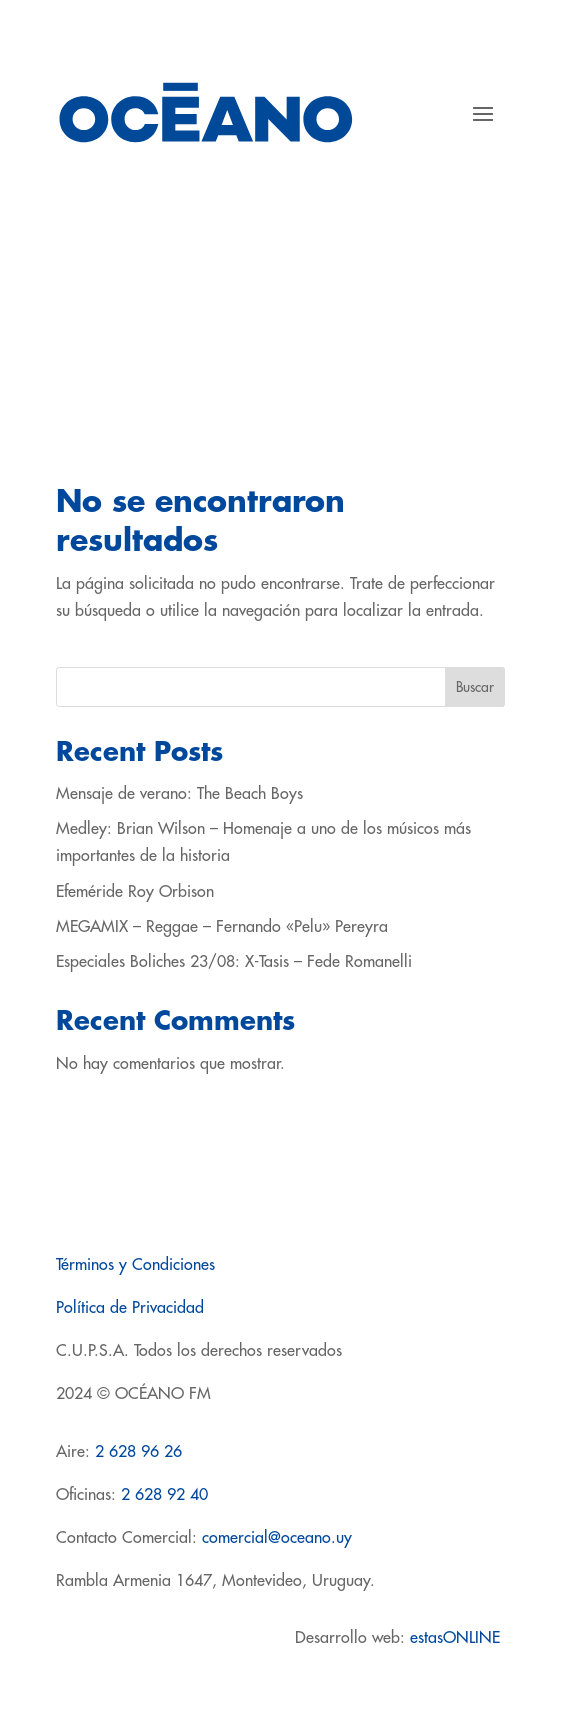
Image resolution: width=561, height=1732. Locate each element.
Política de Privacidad (130, 1308)
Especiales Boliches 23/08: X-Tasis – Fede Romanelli (234, 962)
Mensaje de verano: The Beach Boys (179, 794)
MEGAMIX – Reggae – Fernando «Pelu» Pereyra (222, 927)
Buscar (475, 687)
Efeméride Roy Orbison (135, 892)
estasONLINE (457, 1638)
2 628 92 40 (164, 1495)
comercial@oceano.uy (277, 1538)
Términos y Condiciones (135, 1265)
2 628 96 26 (138, 1452)
